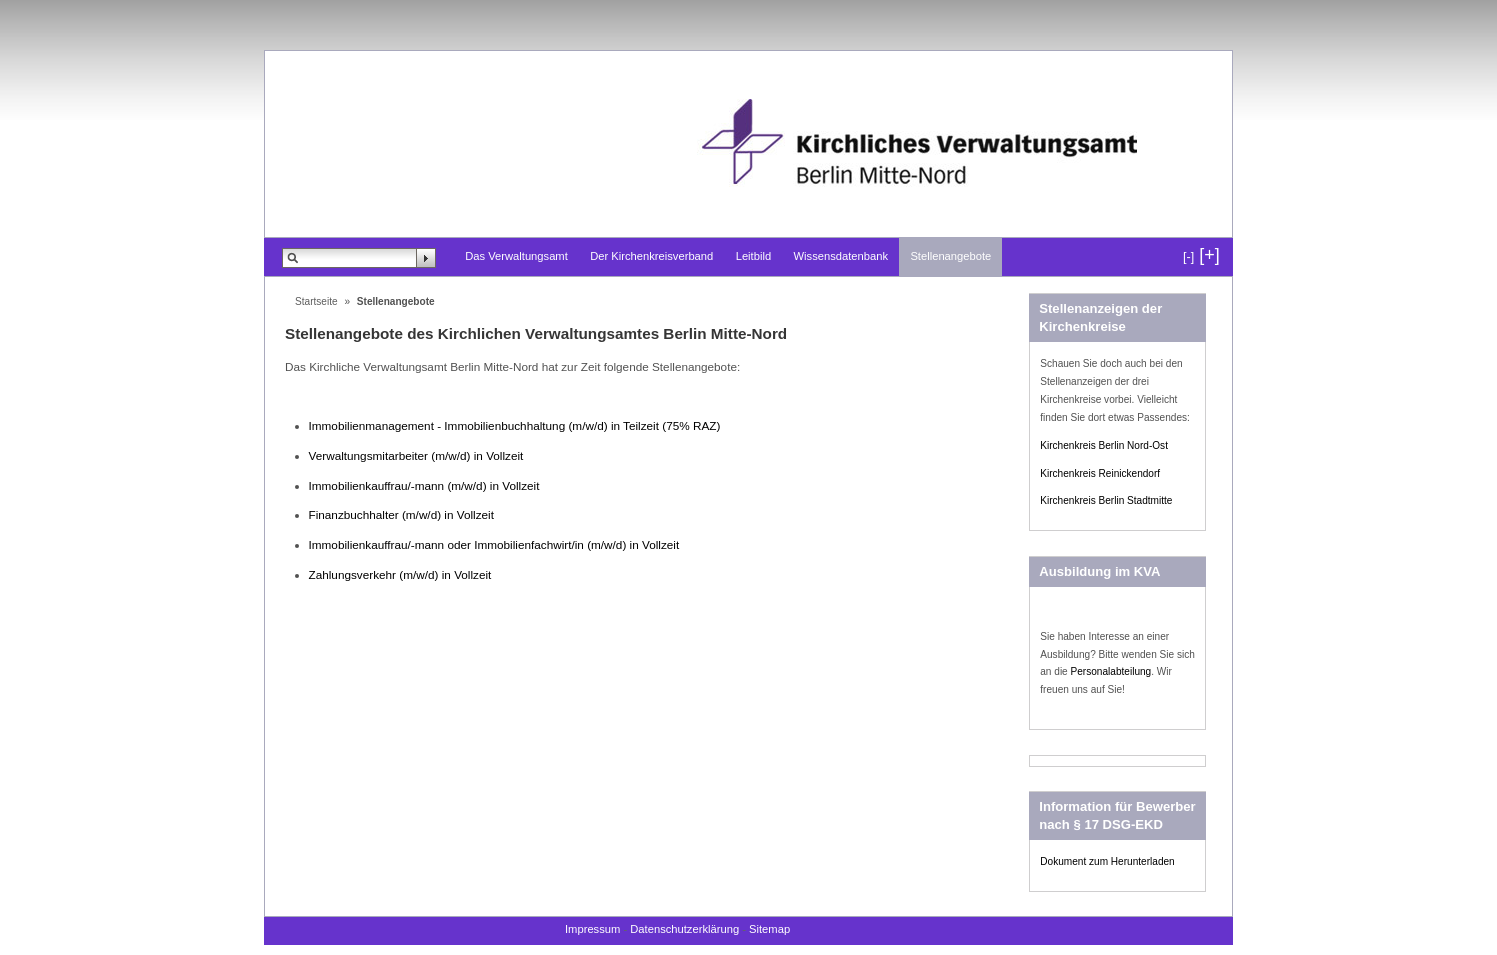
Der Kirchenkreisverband (651, 256)
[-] (1188, 257)
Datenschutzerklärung (684, 929)
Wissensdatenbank (841, 256)
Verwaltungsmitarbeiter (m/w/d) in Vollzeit (416, 455)
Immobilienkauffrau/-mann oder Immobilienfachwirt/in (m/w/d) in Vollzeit (494, 544)
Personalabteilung (1111, 671)
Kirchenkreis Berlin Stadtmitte (1106, 500)
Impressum (592, 929)
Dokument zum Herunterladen (1107, 861)
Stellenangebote (950, 256)
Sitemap (769, 929)
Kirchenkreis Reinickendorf (1100, 473)
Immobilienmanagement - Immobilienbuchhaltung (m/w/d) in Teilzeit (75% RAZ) (515, 425)
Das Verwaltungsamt (516, 256)
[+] (1209, 255)
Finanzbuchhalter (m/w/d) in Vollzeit (401, 514)
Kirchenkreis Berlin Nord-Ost (1104, 445)
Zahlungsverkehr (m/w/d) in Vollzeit (400, 574)
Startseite (316, 301)
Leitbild (753, 256)
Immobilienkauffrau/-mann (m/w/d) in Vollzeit (424, 485)
